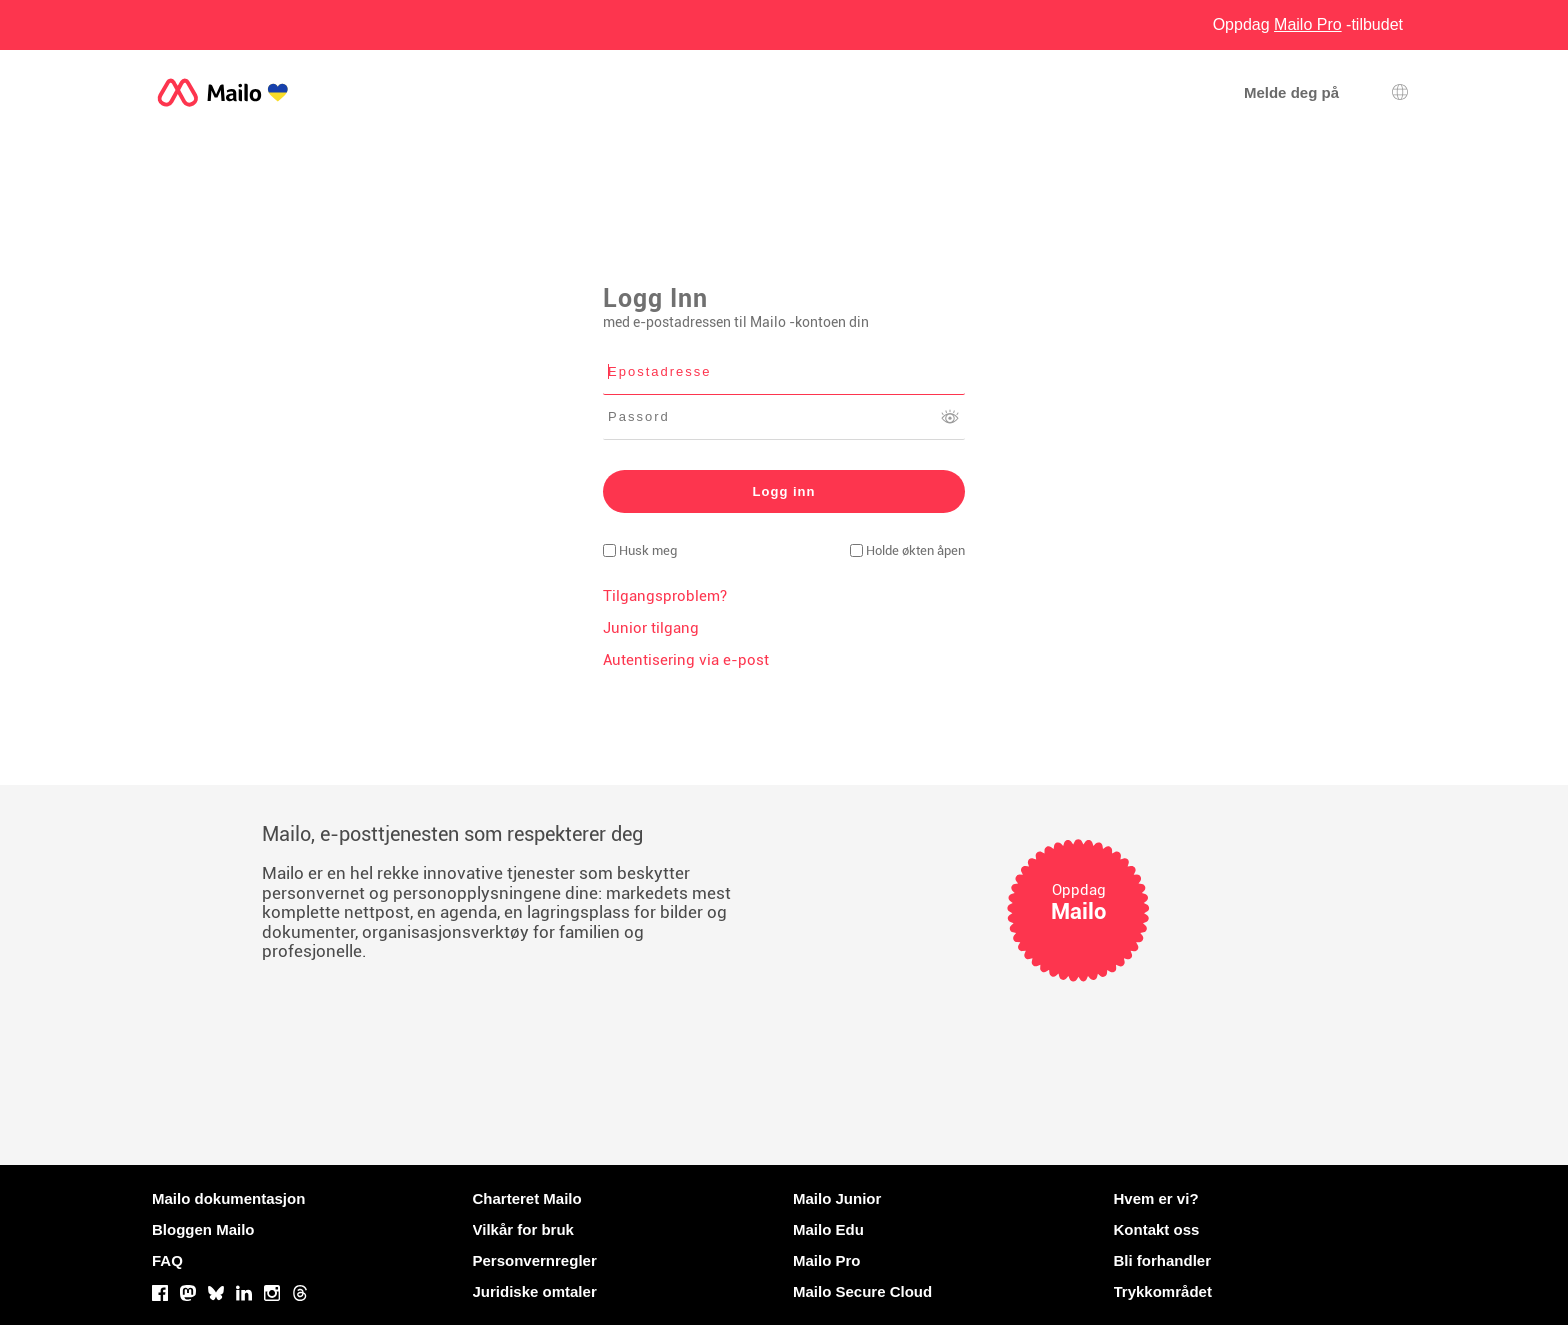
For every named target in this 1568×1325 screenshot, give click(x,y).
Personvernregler (535, 1260)
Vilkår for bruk (523, 1229)
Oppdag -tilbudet (1308, 24)
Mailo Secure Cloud (862, 1291)
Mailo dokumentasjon (228, 1198)
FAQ (167, 1260)
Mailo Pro (827, 1260)
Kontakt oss (1157, 1229)
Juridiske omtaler (535, 1291)
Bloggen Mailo (203, 1229)
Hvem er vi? (1156, 1198)
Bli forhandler (1163, 1260)
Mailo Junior (837, 1198)
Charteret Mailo (527, 1198)
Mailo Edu (828, 1229)
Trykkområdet (1163, 1291)
